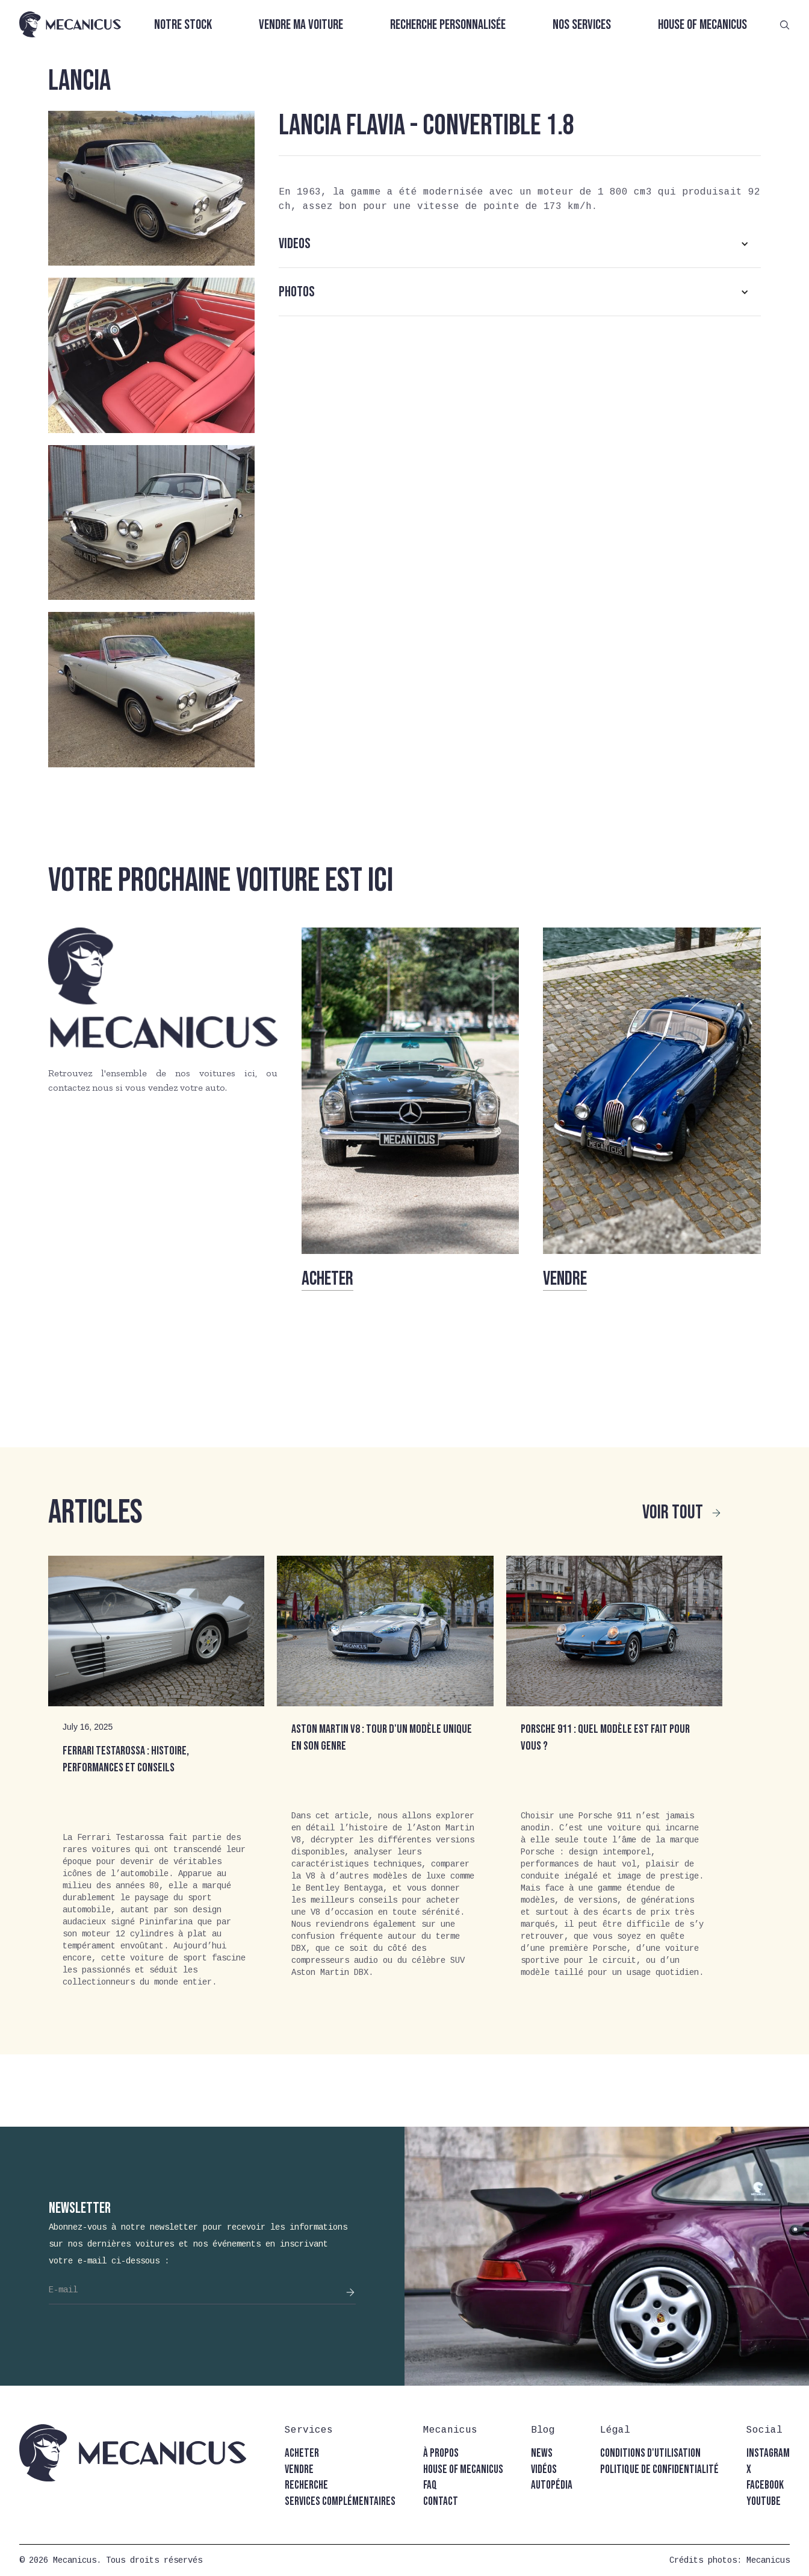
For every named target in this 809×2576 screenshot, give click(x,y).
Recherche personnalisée (448, 25)
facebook (765, 2485)
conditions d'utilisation (650, 2453)
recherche (306, 2485)
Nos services (582, 25)
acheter (302, 2453)
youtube (763, 2502)
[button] (520, 244)
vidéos (544, 2470)
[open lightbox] (151, 188)
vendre (299, 2470)
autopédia (551, 2485)
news (542, 2453)
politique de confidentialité (659, 2470)
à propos (441, 2453)
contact (440, 2502)
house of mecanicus (463, 2470)
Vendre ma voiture (301, 25)
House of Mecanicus (702, 25)
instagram (768, 2453)
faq (430, 2485)
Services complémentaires (340, 2502)
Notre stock (183, 25)
